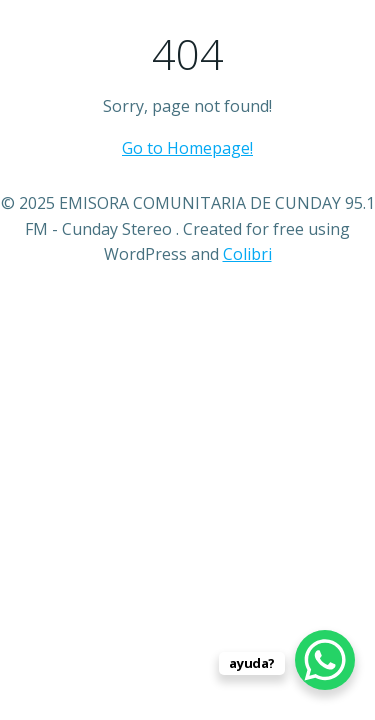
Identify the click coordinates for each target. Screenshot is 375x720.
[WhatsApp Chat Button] (325, 660)
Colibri (247, 254)
